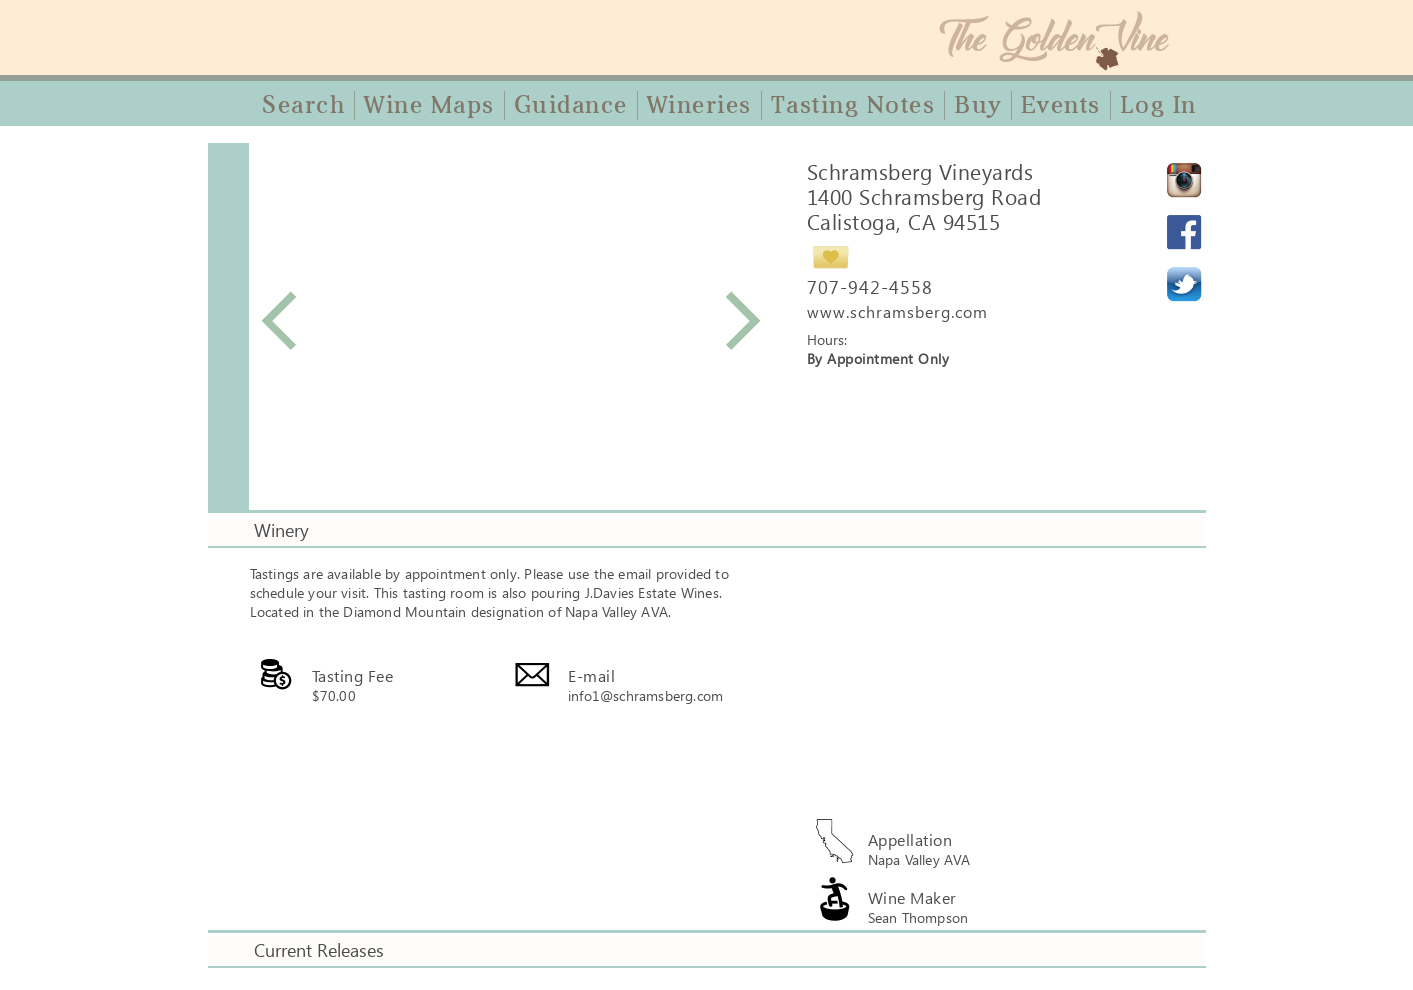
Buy (978, 105)
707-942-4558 (870, 287)
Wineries (699, 105)
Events (1061, 105)
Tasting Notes (853, 105)
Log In (1158, 105)
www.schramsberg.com (897, 311)
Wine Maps (429, 105)
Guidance (571, 105)
